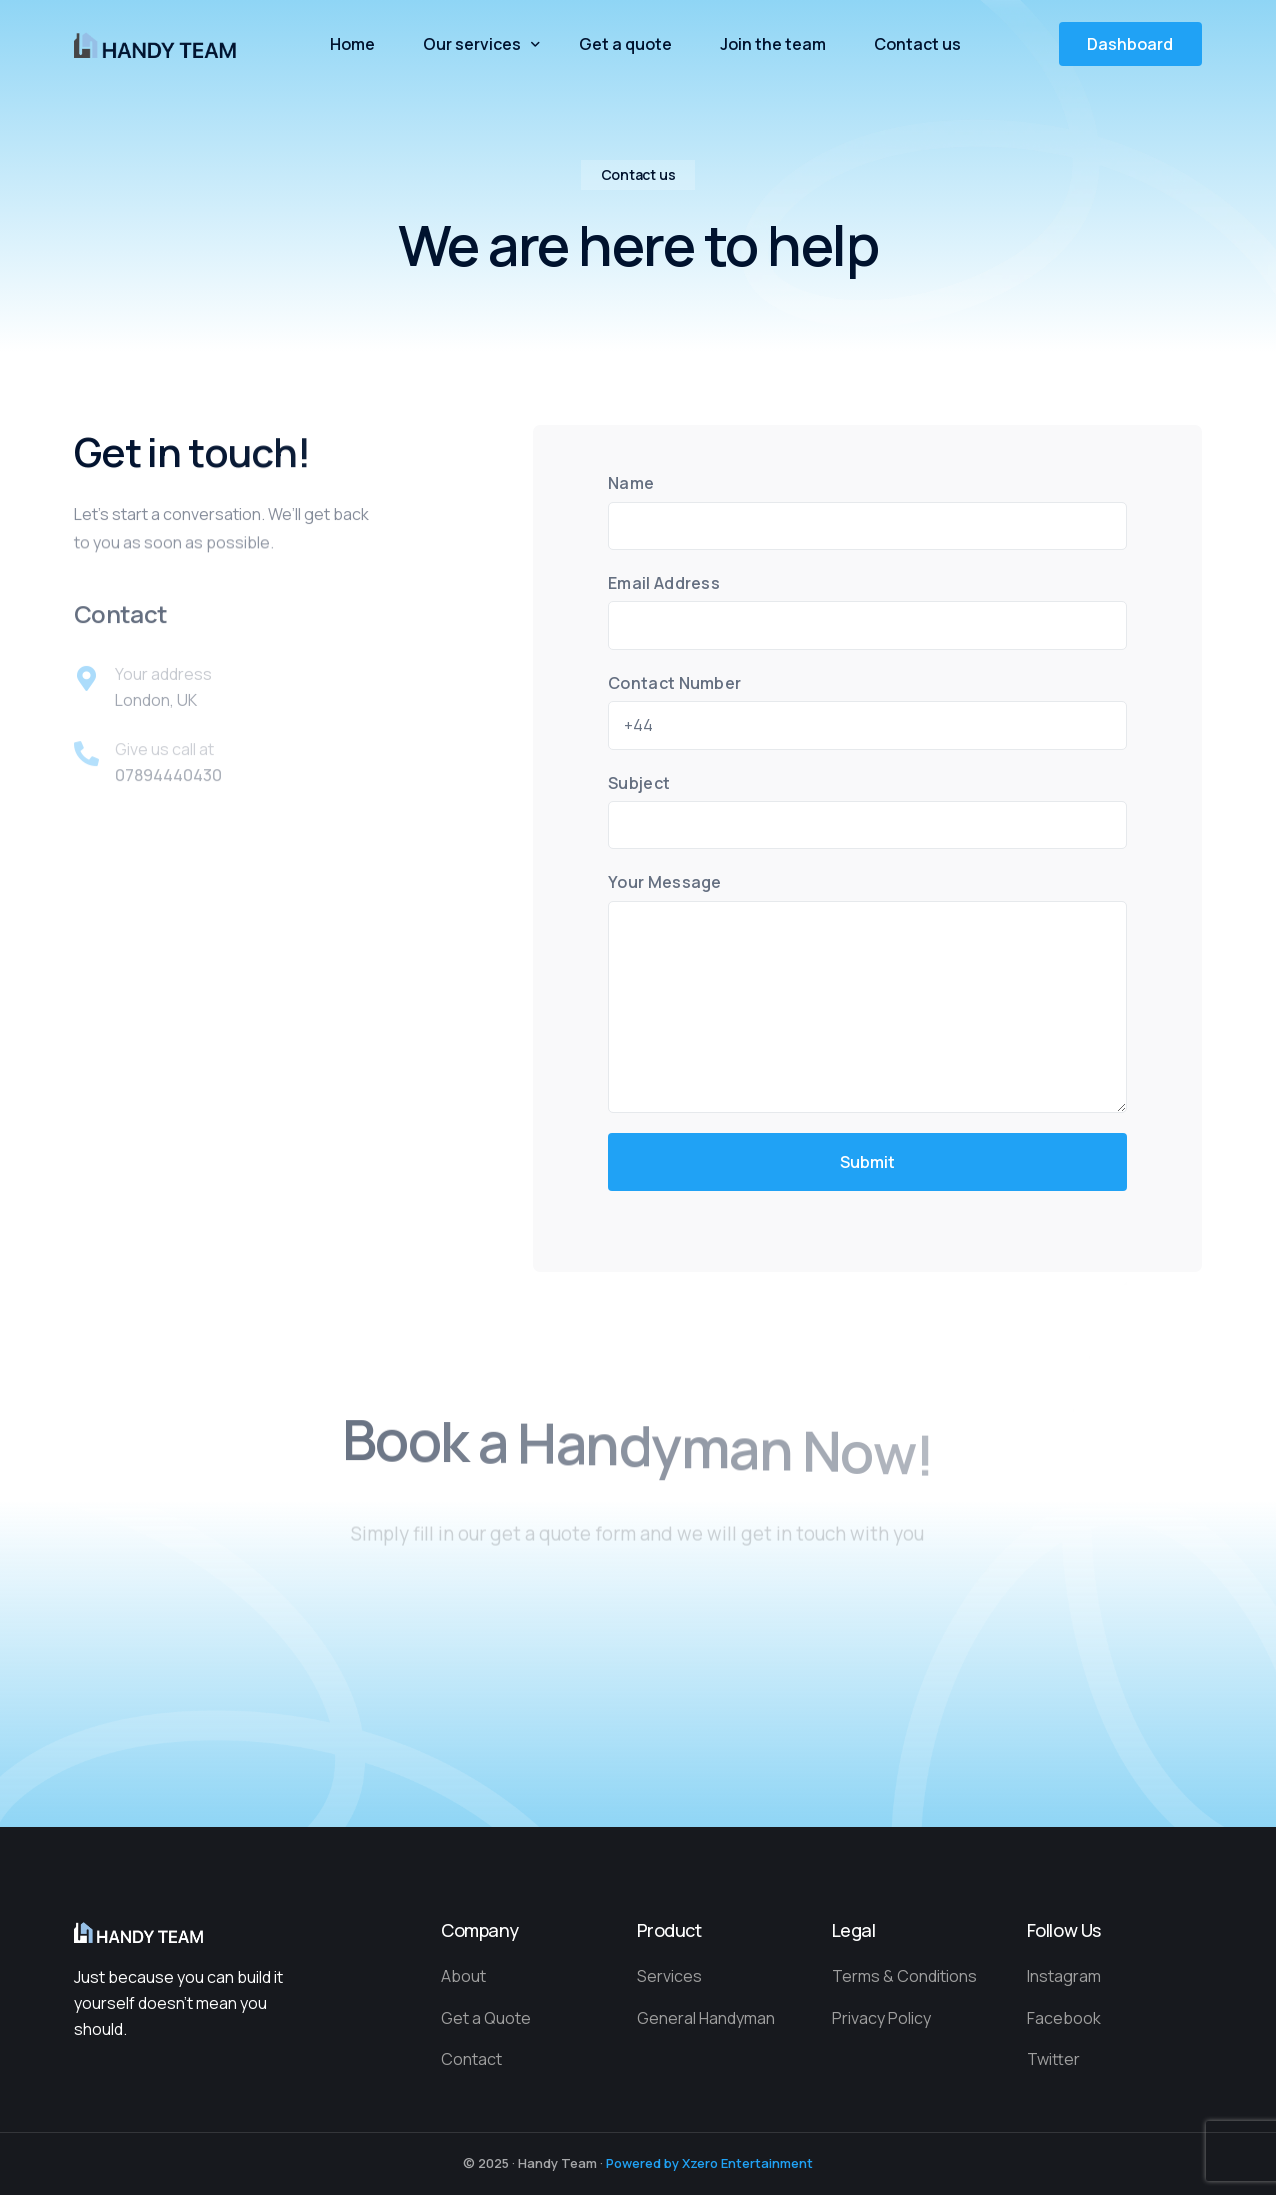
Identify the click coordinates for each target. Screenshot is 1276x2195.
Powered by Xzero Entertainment (709, 2163)
